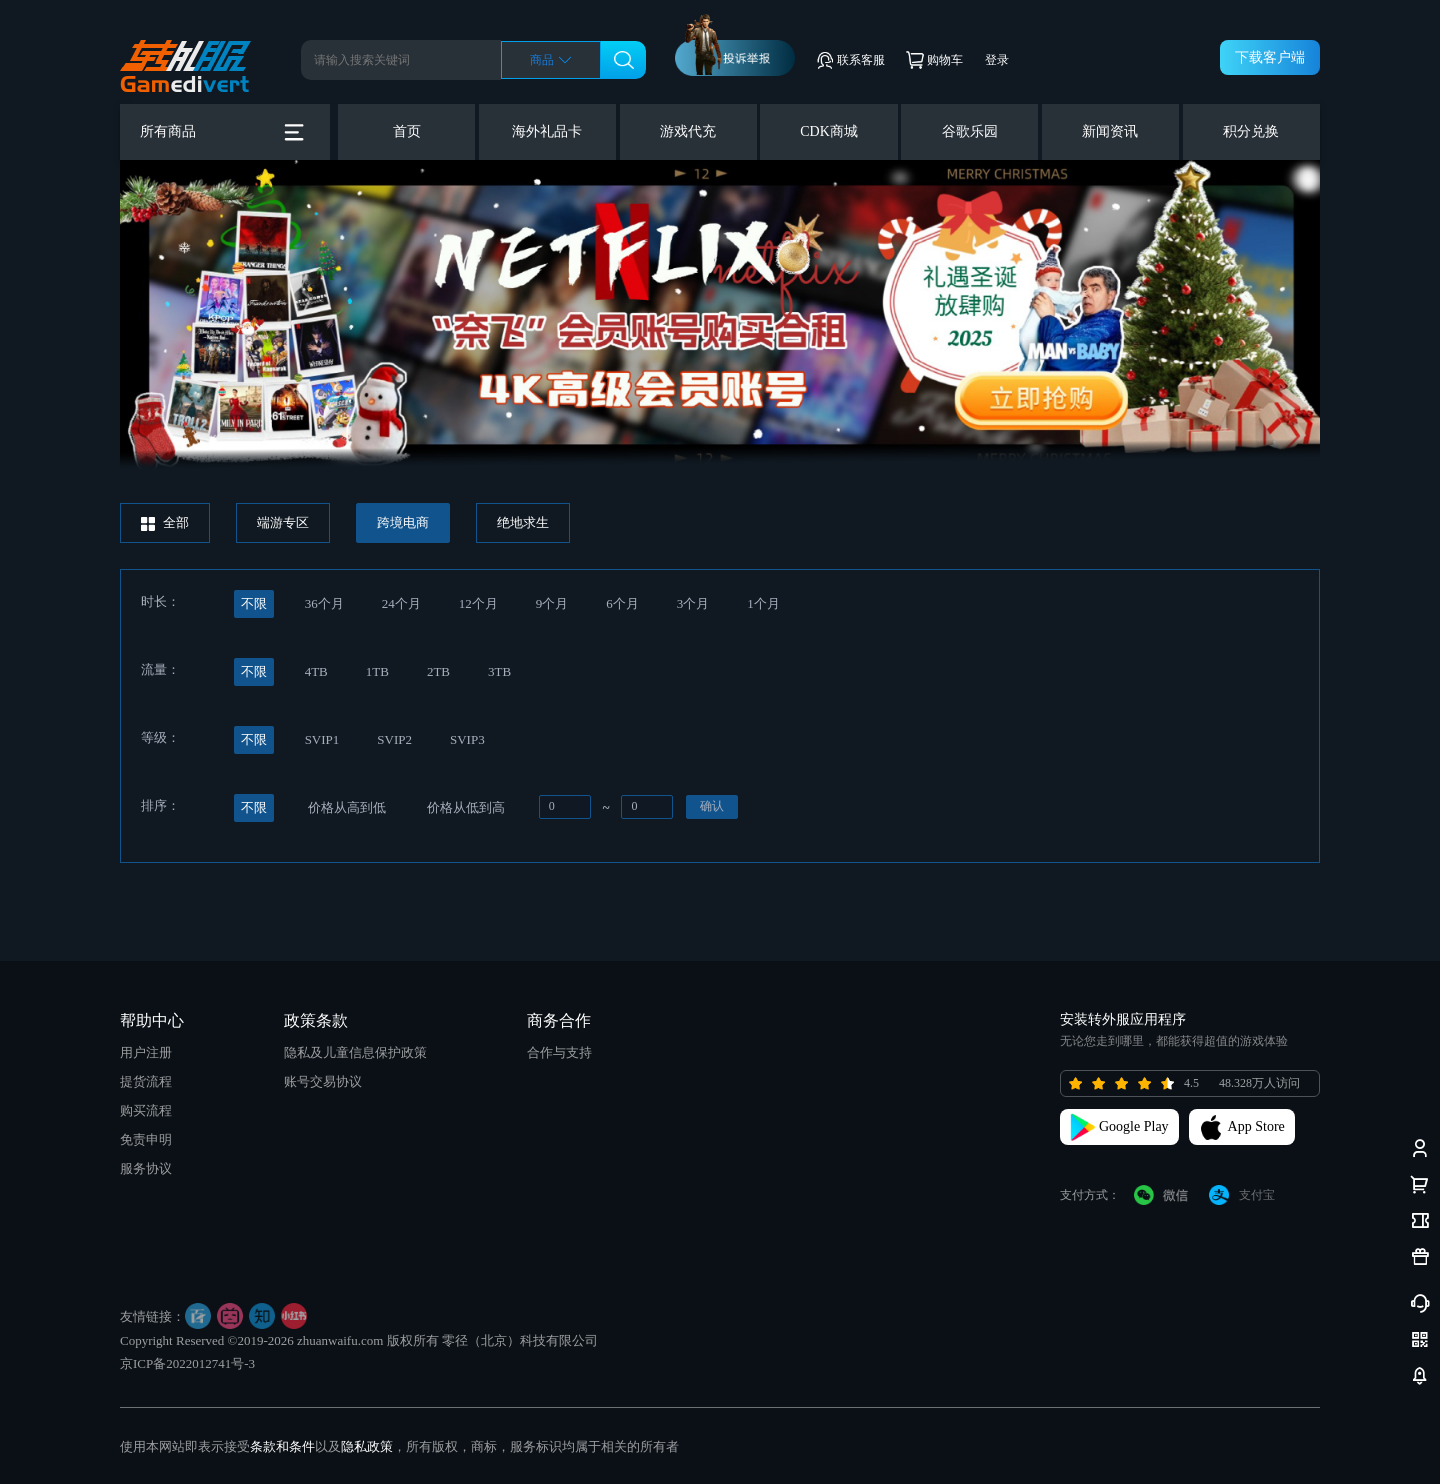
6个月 (622, 603)
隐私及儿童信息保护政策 (355, 1052)
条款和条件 (282, 1446)
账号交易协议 (323, 1081)
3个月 (693, 603)
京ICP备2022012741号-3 (187, 1363)
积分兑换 (1251, 131)
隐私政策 (367, 1446)
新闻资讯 (1110, 131)
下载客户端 (1270, 57)
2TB (438, 671)
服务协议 (146, 1168)
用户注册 (146, 1052)
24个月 (401, 603)
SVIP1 (322, 739)
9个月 (552, 603)
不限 (254, 603)
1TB (377, 671)
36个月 (324, 603)
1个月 (763, 603)
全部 (165, 523)
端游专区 (283, 522)
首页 (407, 131)
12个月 (478, 603)
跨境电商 (403, 522)
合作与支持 (559, 1052)
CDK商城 (829, 131)
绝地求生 (523, 522)
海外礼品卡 (547, 131)
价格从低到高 (466, 807)
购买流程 (146, 1110)
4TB (316, 671)
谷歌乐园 (970, 131)
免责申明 (146, 1139)
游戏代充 (688, 131)
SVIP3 (467, 739)
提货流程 (146, 1081)
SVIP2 (394, 739)
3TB (499, 671)
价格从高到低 (347, 807)
